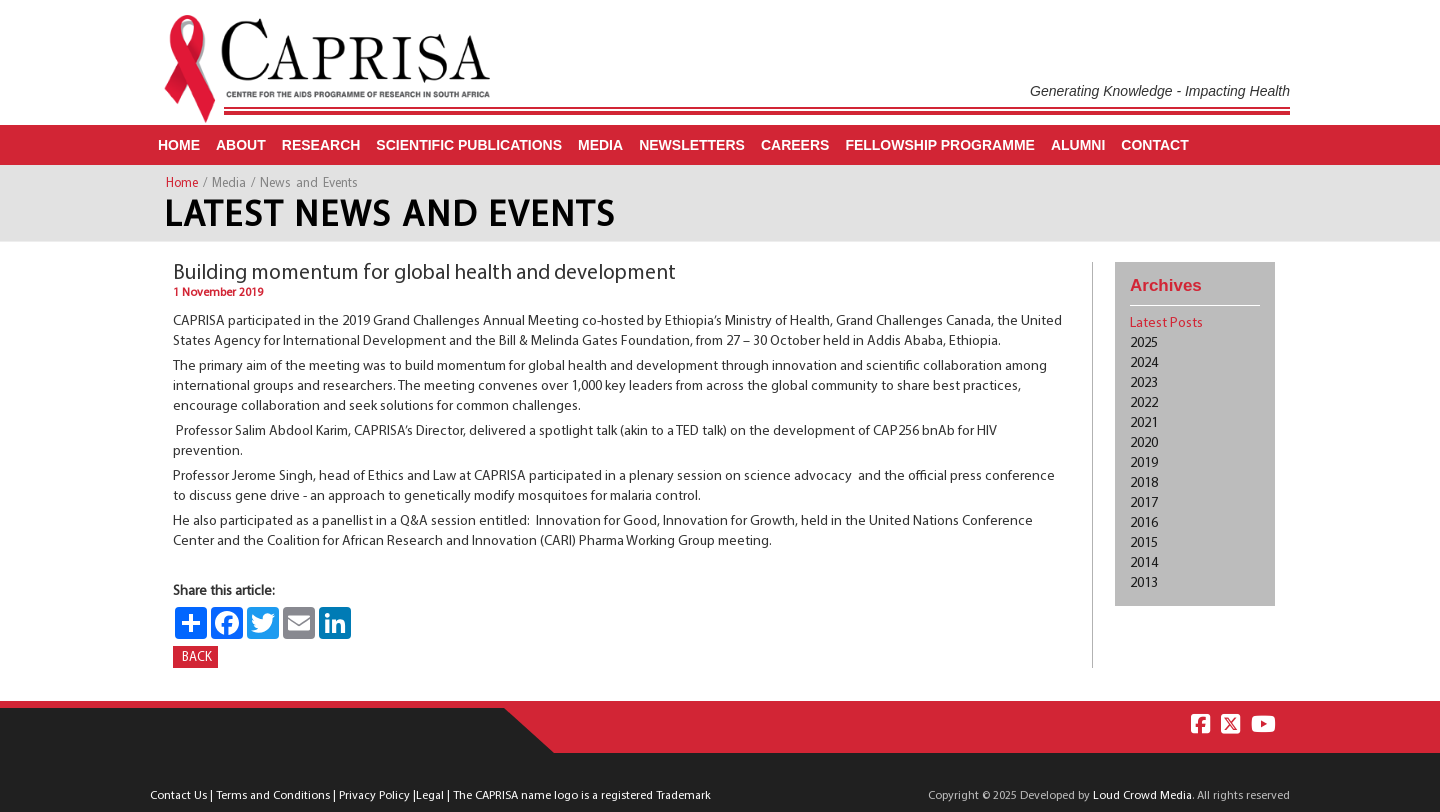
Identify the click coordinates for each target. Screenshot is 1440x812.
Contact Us (178, 796)
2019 (1144, 463)
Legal (430, 796)
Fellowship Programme (940, 145)
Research (321, 145)
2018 (1144, 483)
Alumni (1078, 145)
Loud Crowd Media (1142, 796)
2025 (1144, 343)
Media (600, 145)
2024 (1144, 363)
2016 (1144, 523)
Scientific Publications (469, 145)
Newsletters (692, 145)
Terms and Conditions (273, 796)
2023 (1144, 383)
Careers (795, 145)
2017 (1144, 503)
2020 (1144, 443)
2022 (1144, 403)
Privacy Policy (374, 796)
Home (179, 145)
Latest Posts (1166, 323)
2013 (1144, 583)
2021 (1144, 423)
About (241, 145)
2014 (1144, 563)
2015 (1144, 543)
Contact (1154, 145)
